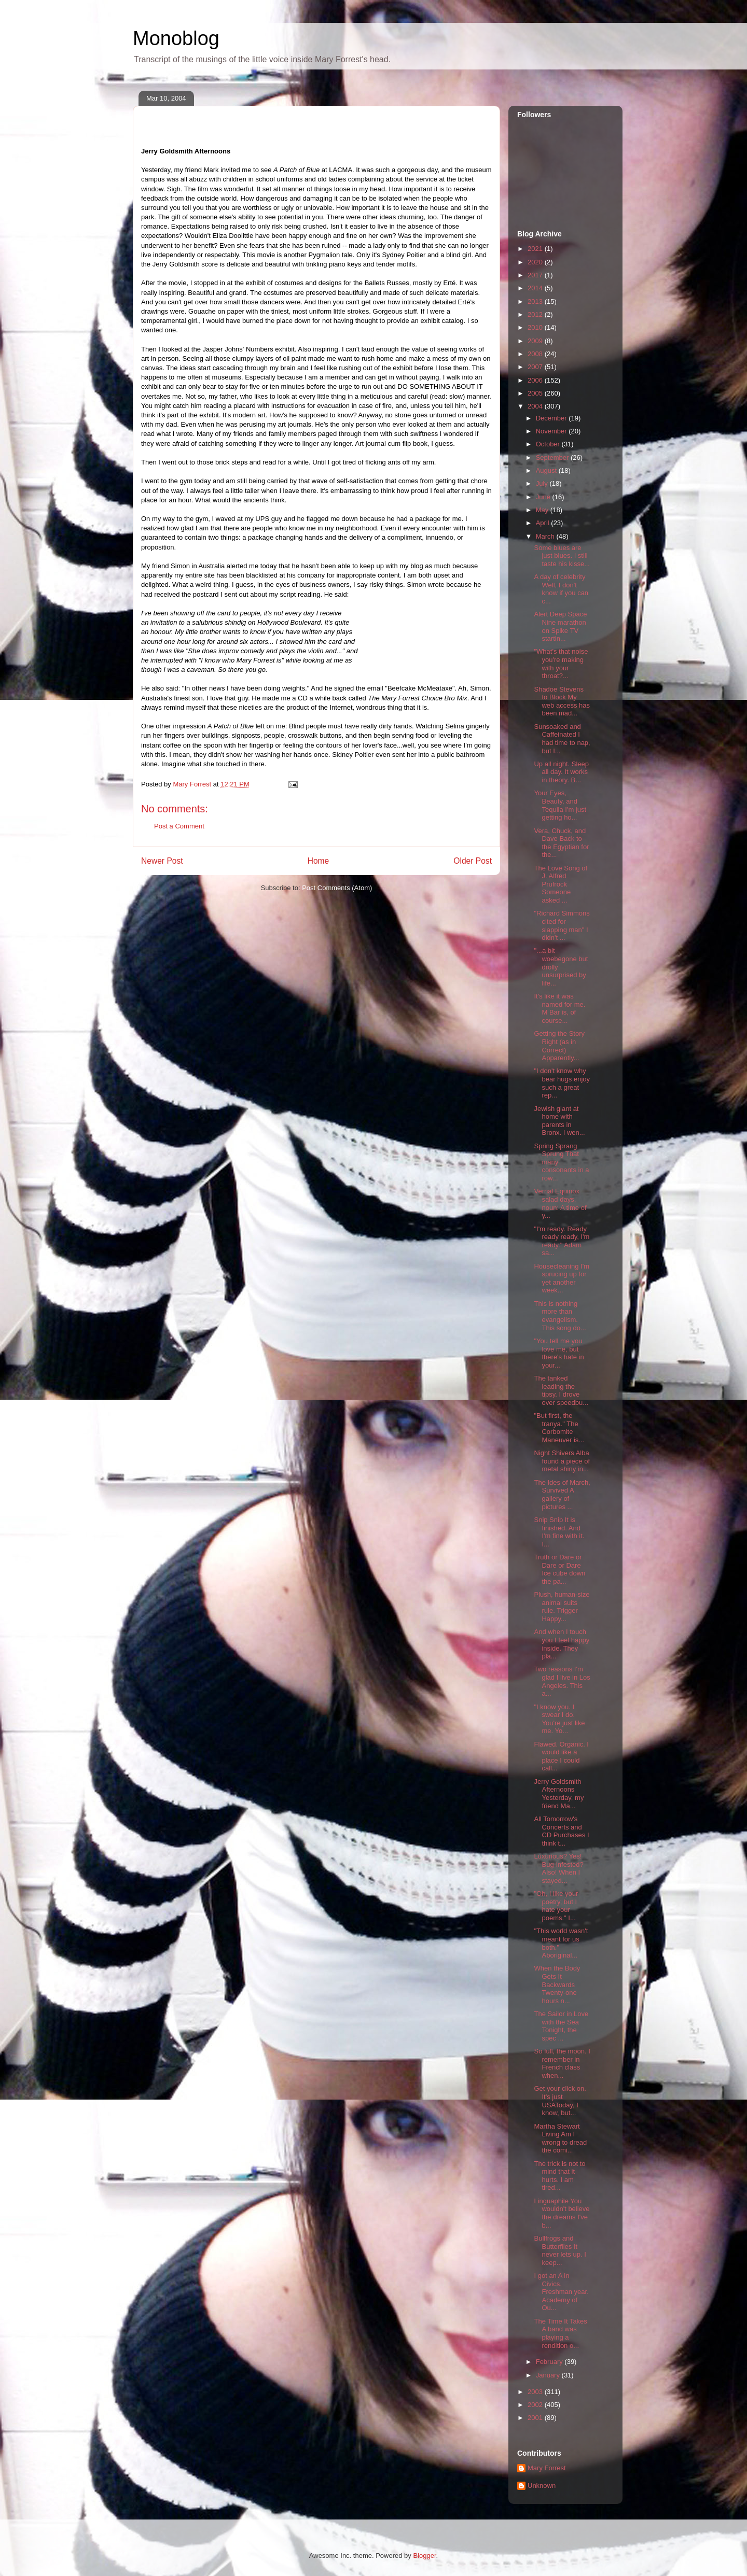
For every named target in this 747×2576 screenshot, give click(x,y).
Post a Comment (179, 826)
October (549, 444)
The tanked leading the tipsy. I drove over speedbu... (561, 1390)
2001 (536, 2418)
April (543, 523)
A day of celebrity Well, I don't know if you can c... (561, 589)
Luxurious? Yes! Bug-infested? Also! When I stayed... (558, 1868)
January (549, 2375)
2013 (536, 301)
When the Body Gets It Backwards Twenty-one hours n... (557, 1984)
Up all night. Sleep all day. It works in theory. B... (561, 772)
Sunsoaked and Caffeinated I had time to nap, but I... (562, 739)
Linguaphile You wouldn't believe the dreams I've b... (561, 2213)
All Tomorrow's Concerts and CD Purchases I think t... (561, 1831)
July (543, 483)
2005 (536, 393)
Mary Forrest (547, 2468)
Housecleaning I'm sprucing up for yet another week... (561, 1278)
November (552, 431)
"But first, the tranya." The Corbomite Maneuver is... (559, 1428)
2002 (536, 2405)
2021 (536, 248)
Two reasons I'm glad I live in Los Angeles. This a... (562, 1681)
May (543, 510)
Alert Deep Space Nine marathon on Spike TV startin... (560, 626)
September (553, 457)
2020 (536, 262)
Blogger (424, 2555)
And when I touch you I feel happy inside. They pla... (561, 1644)
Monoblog (176, 38)
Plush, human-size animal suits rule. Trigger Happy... (561, 1606)
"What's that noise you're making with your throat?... (561, 663)
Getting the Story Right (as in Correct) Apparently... (559, 1046)
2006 (536, 380)
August (547, 470)
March (546, 536)
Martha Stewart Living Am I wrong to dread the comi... (560, 2138)
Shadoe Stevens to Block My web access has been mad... (562, 701)
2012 (536, 314)
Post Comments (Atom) (337, 888)
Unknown (542, 2485)
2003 (536, 2392)
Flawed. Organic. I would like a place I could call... (561, 1756)
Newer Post (162, 860)
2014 (536, 288)
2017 (536, 275)
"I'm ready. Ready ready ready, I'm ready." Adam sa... (561, 1241)
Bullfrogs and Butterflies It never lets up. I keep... (560, 2250)
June (544, 497)
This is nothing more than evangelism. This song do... (560, 1316)
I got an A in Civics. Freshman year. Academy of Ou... (561, 2292)
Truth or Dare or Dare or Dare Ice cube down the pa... (559, 1569)
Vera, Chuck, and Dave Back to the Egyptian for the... (561, 843)
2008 (536, 354)
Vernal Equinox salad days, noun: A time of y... (560, 1203)
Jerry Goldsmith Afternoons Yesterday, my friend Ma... (559, 1794)
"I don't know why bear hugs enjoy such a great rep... (562, 1083)
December (552, 418)
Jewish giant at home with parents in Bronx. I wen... (559, 1121)
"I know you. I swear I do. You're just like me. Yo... (559, 1719)
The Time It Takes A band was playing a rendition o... (560, 2333)
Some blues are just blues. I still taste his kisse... (561, 556)
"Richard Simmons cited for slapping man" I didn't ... (561, 925)
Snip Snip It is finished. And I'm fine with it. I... (559, 1532)
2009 (536, 341)
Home (318, 860)
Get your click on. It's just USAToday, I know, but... (560, 2101)
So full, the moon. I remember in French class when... (562, 2063)
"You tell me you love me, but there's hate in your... (559, 1353)
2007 (536, 367)
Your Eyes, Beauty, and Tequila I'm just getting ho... (560, 805)
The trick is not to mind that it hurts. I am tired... (559, 2176)
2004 (536, 406)
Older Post (472, 860)
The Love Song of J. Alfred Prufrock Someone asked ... (560, 884)
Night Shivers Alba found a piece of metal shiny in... (562, 1461)
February (550, 2362)
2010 (536, 327)
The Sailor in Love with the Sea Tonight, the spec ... (561, 2026)
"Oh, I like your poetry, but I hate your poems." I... (556, 1906)
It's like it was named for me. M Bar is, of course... (559, 1008)
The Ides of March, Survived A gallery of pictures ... (562, 1495)
